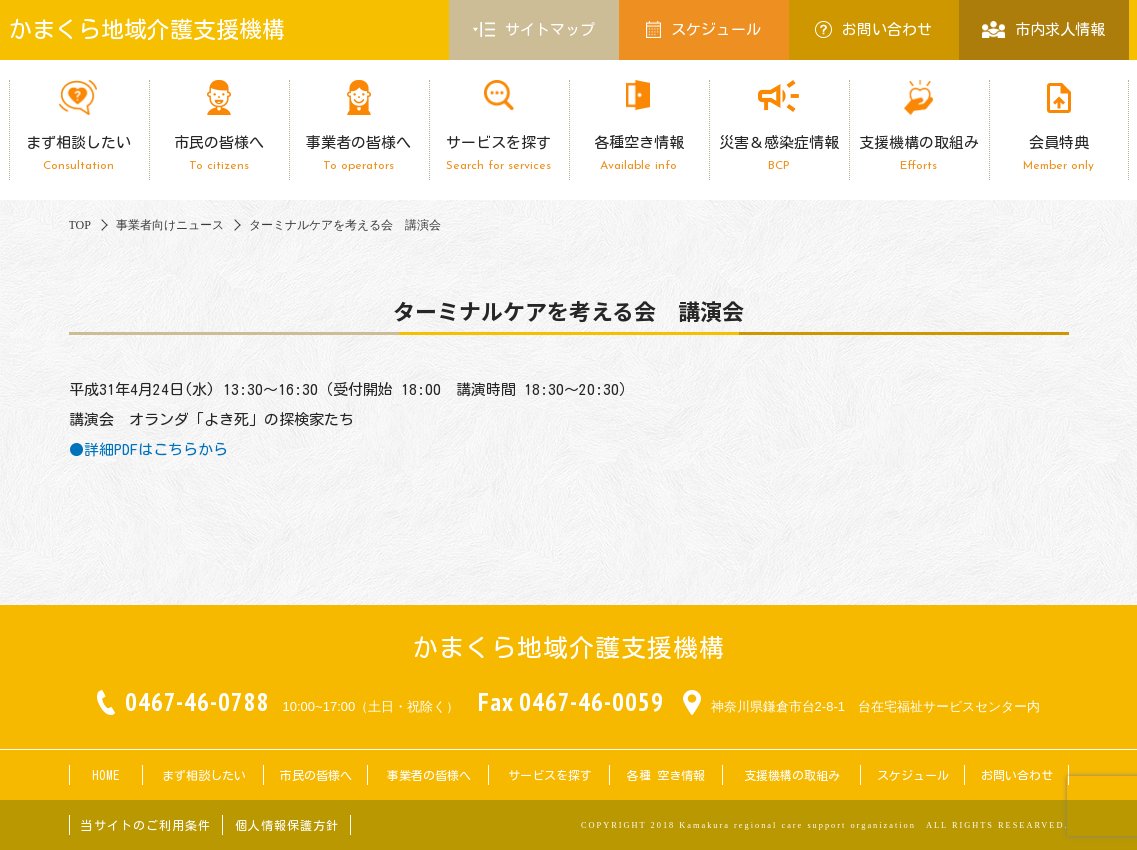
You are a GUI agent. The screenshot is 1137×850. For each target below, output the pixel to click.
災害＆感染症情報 (779, 153)
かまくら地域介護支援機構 (147, 29)
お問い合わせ (873, 29)
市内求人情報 (1043, 29)
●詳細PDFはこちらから (148, 449)
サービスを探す (499, 153)
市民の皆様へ (219, 153)
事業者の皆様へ (359, 153)
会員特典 (1059, 153)
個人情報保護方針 (287, 825)
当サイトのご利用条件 (146, 825)
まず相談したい (79, 153)
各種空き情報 (639, 153)
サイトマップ (534, 30)
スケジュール (704, 29)
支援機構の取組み (919, 153)
